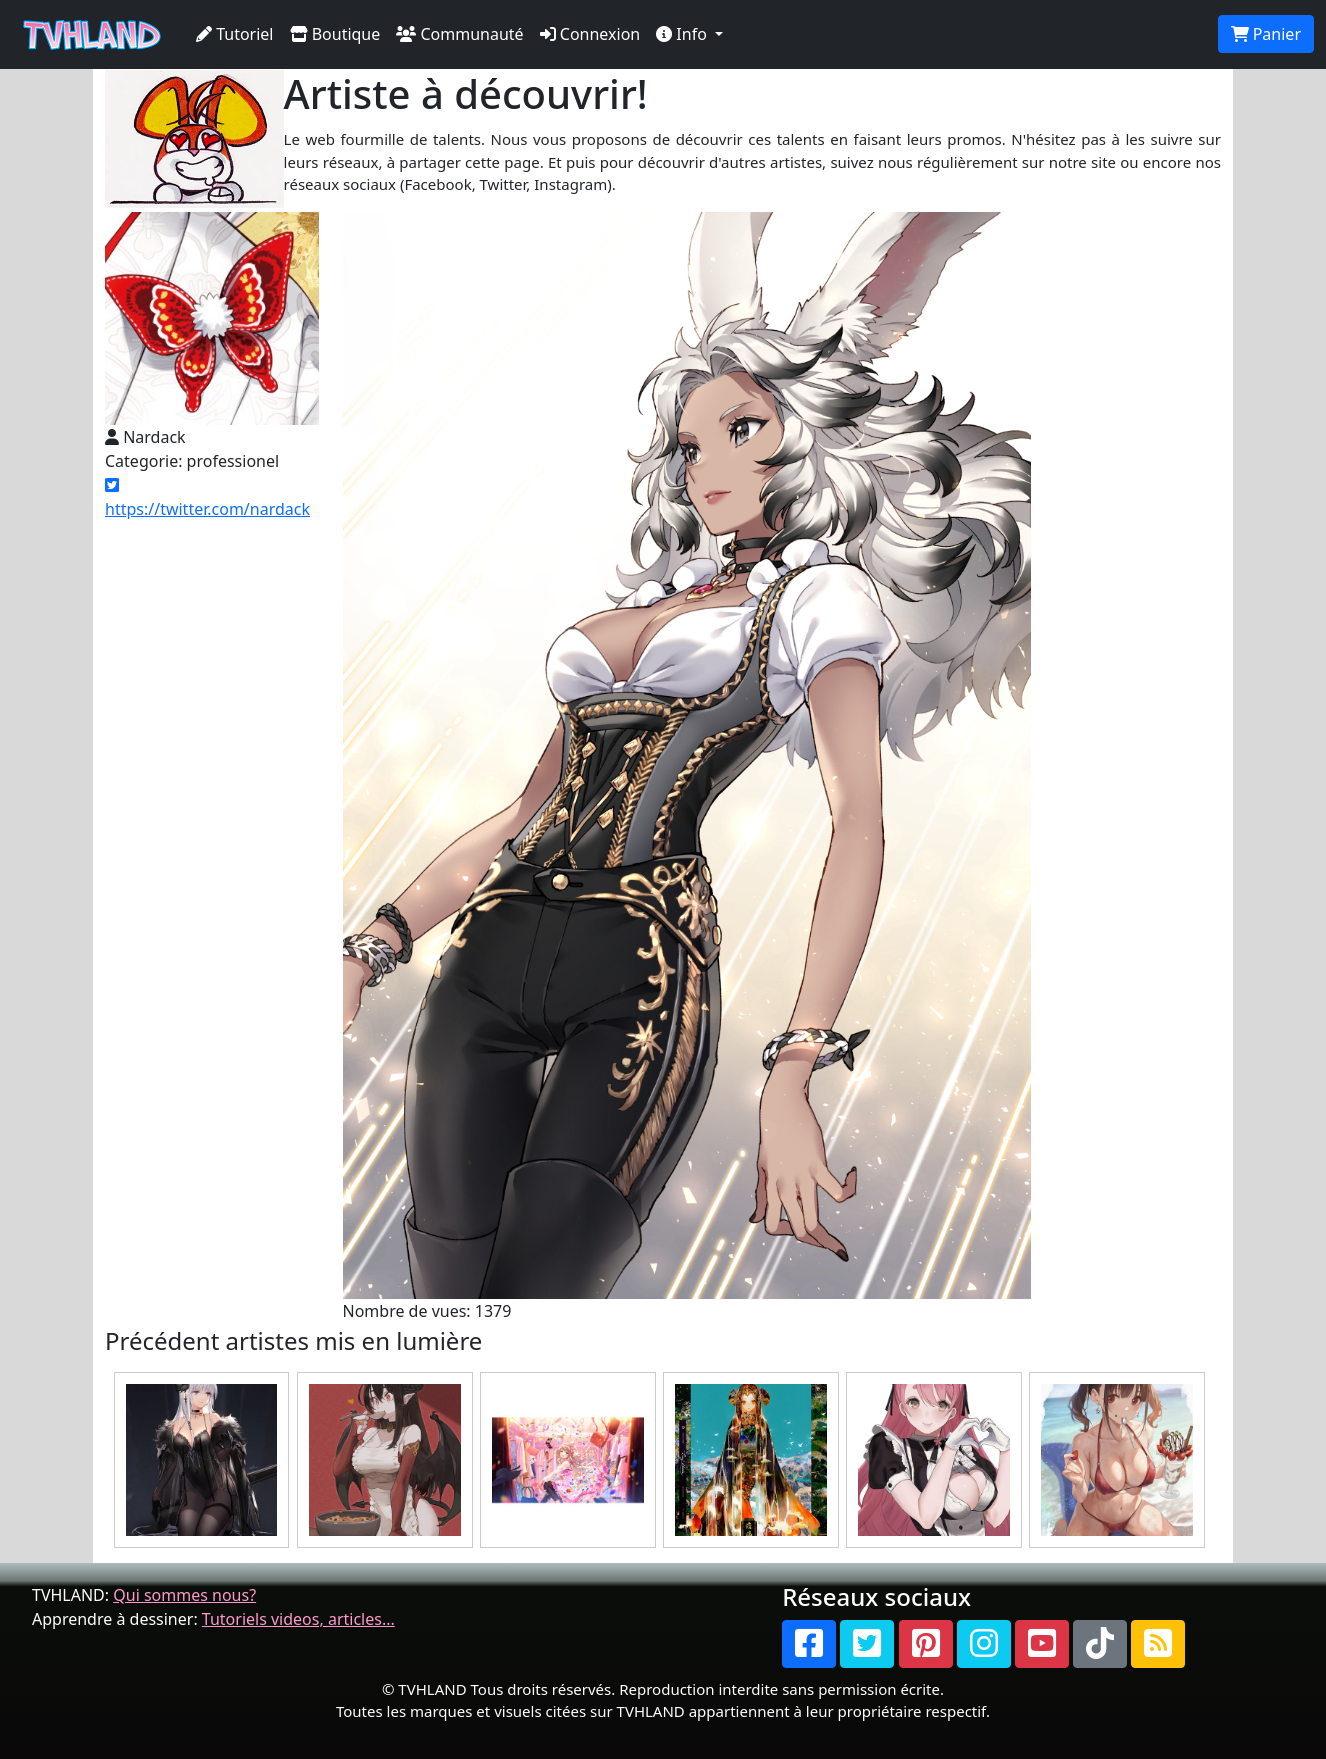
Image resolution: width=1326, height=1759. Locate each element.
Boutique (335, 34)
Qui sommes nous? (184, 1595)
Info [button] (683, 34)
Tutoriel (235, 34)
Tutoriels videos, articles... (298, 1619)
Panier (1266, 34)
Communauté (459, 34)
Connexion (590, 34)
